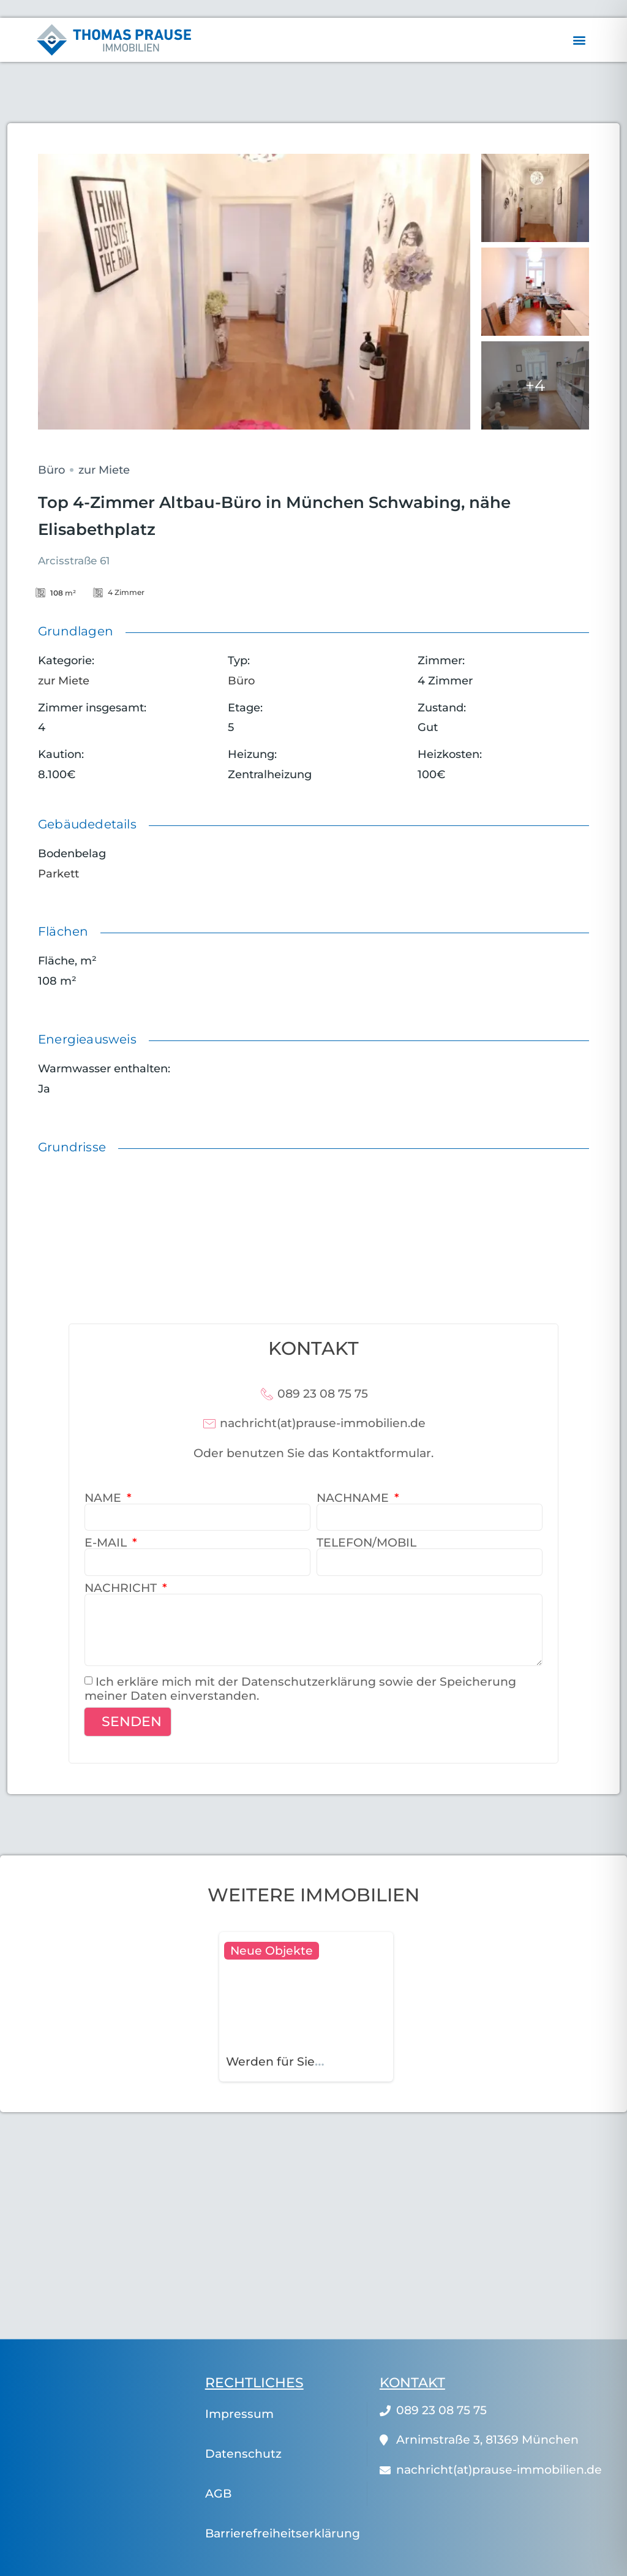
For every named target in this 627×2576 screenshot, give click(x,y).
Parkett (58, 874)
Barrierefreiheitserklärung (282, 2533)
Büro (51, 470)
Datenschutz (243, 2454)
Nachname (354, 1498)
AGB (218, 2494)
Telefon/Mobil (366, 1542)
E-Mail (107, 1542)
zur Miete (104, 470)
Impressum (239, 2414)
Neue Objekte (271, 1951)
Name (104, 1498)
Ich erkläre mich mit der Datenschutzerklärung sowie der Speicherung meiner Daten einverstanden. (300, 1689)
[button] (579, 39)
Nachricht (122, 1588)
